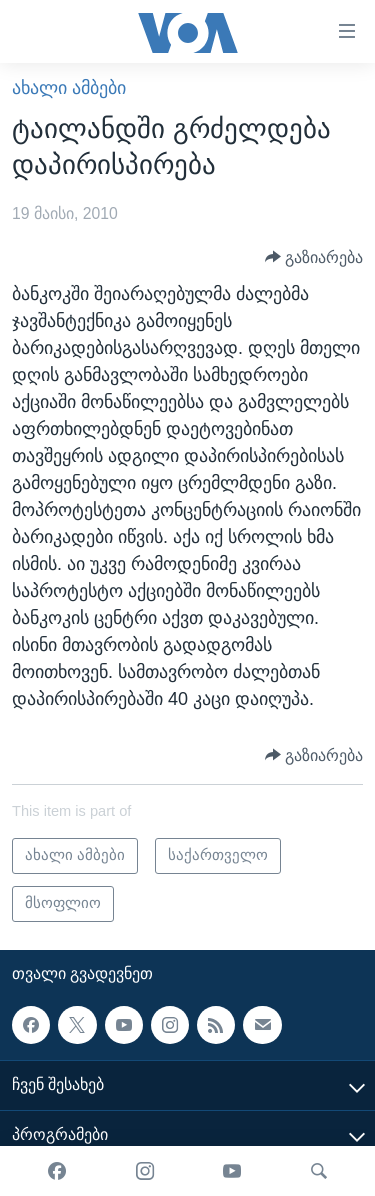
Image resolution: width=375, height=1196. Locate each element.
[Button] (314, 257)
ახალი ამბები (69, 88)
